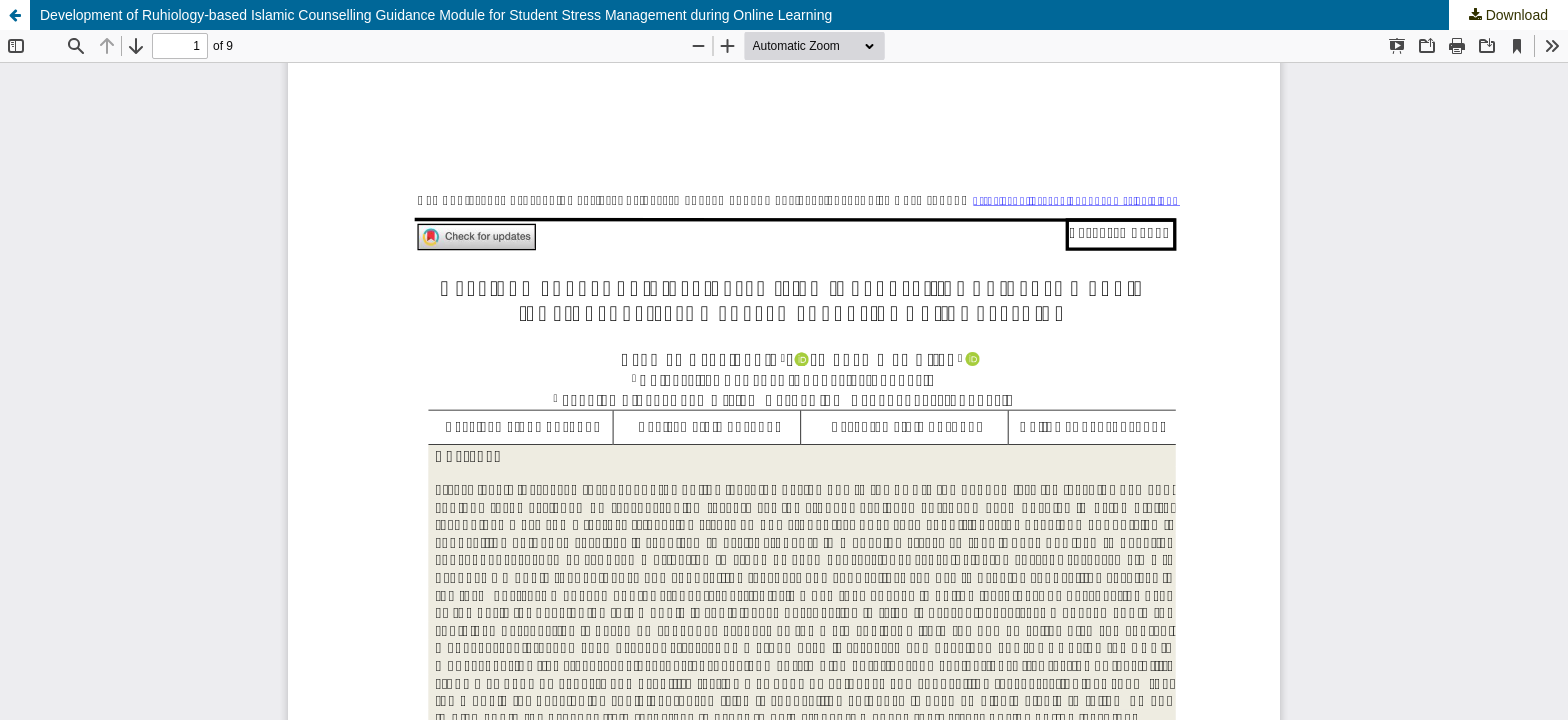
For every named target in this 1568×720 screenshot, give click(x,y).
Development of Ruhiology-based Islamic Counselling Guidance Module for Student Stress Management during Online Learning (436, 15)
